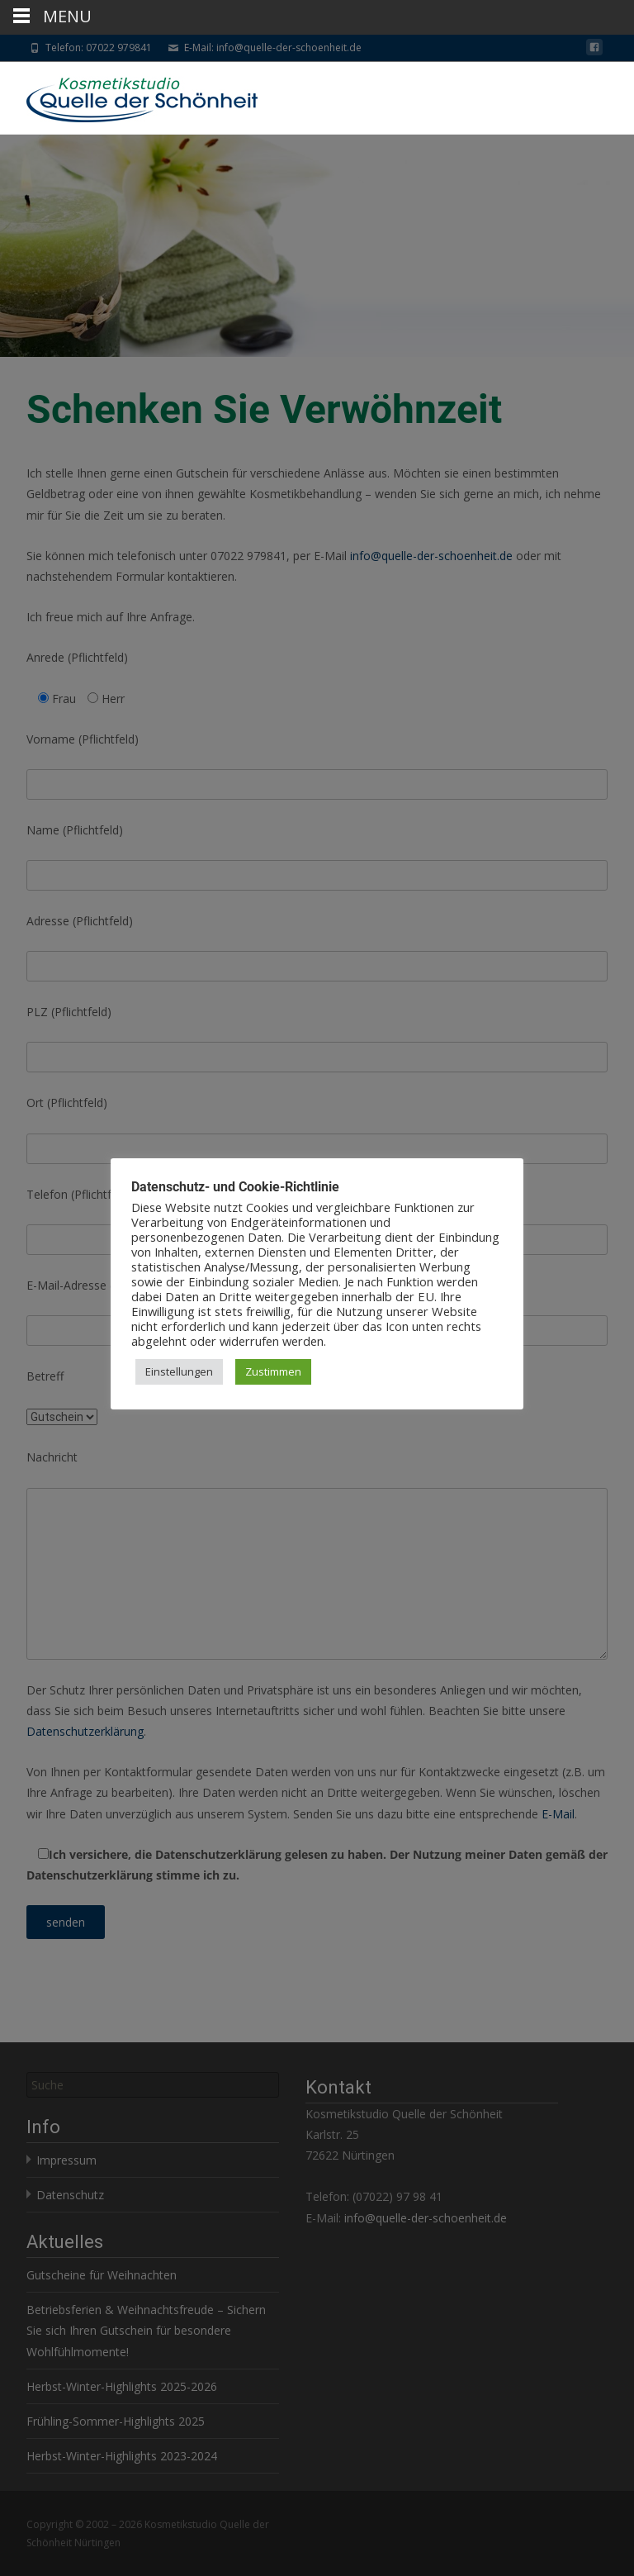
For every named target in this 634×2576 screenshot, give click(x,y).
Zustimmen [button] (273, 1371)
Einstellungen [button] (179, 1371)
